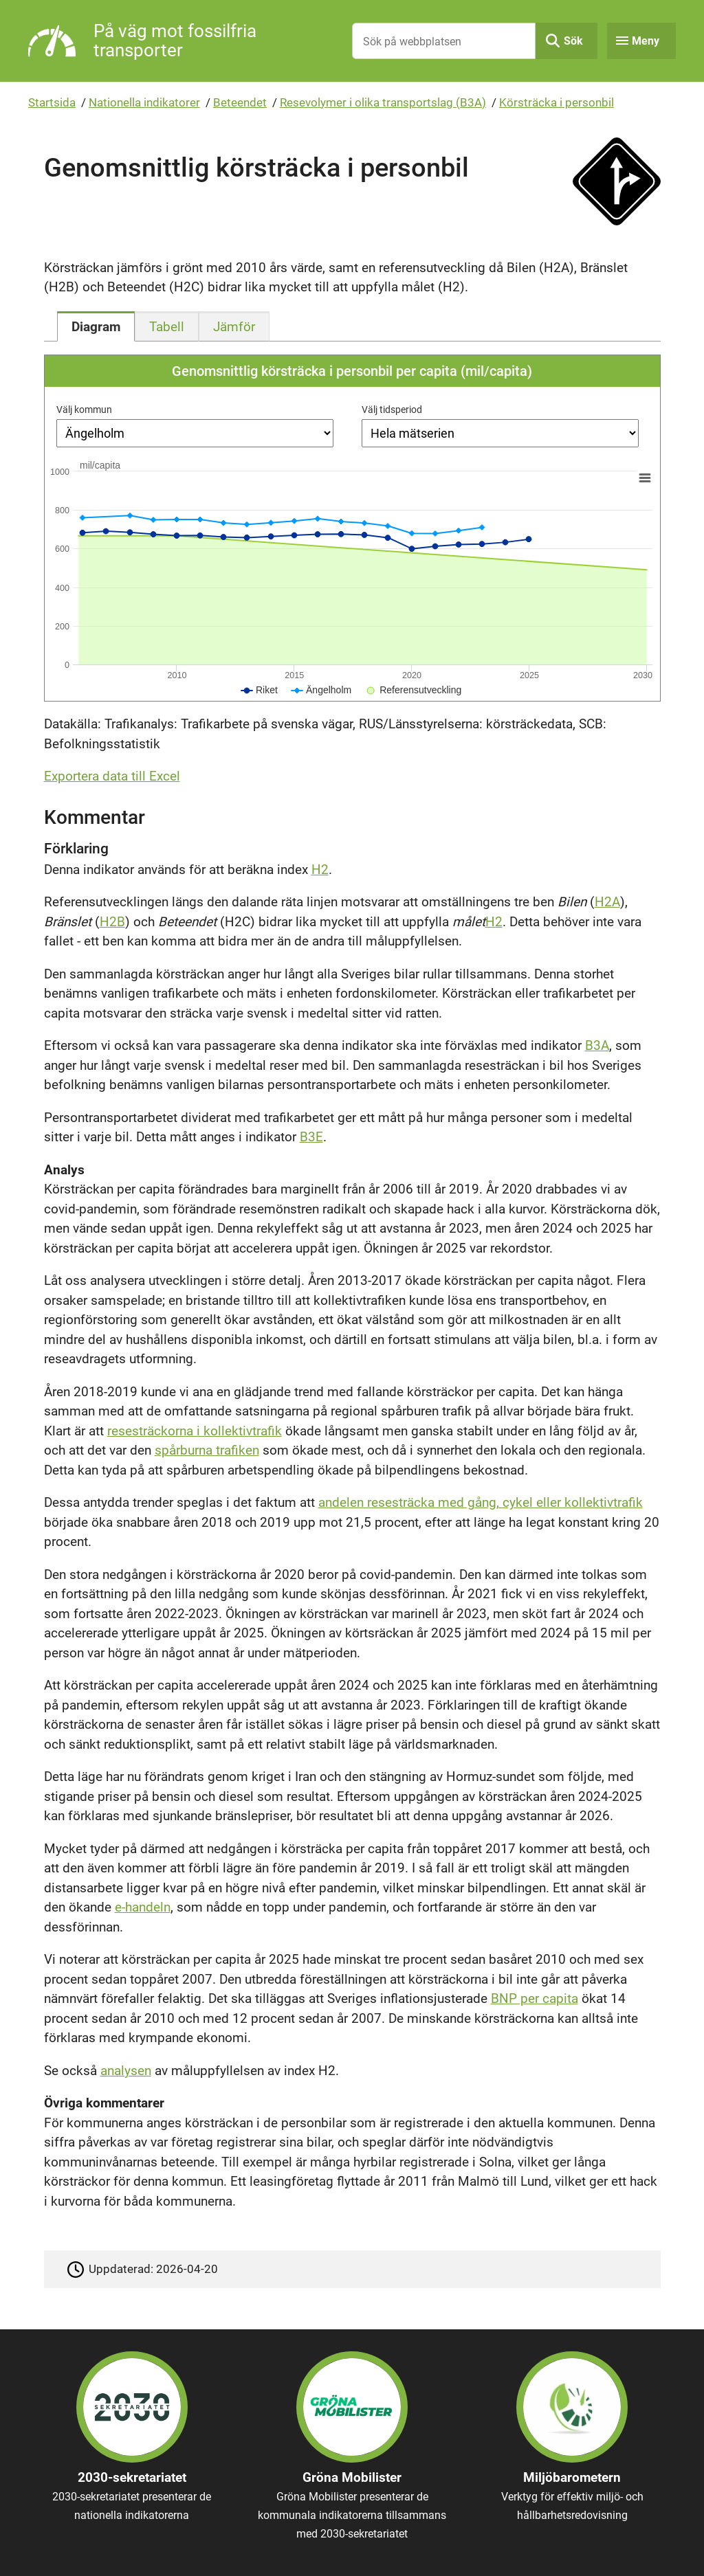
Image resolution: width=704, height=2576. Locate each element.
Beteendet (240, 102)
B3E (311, 1137)
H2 (320, 869)
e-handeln (142, 1907)
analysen (125, 2071)
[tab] (96, 326)
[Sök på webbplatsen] (444, 41)
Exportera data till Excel (112, 776)
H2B (112, 922)
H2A (607, 902)
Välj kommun (84, 409)
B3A (597, 1045)
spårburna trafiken (207, 1450)
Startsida (52, 102)
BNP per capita (534, 1998)
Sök (573, 40)
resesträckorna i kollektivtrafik (194, 1431)
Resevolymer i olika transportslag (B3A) (383, 102)
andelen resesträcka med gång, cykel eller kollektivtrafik (480, 1502)
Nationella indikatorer (144, 102)
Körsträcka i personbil (556, 102)
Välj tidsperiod (392, 409)
